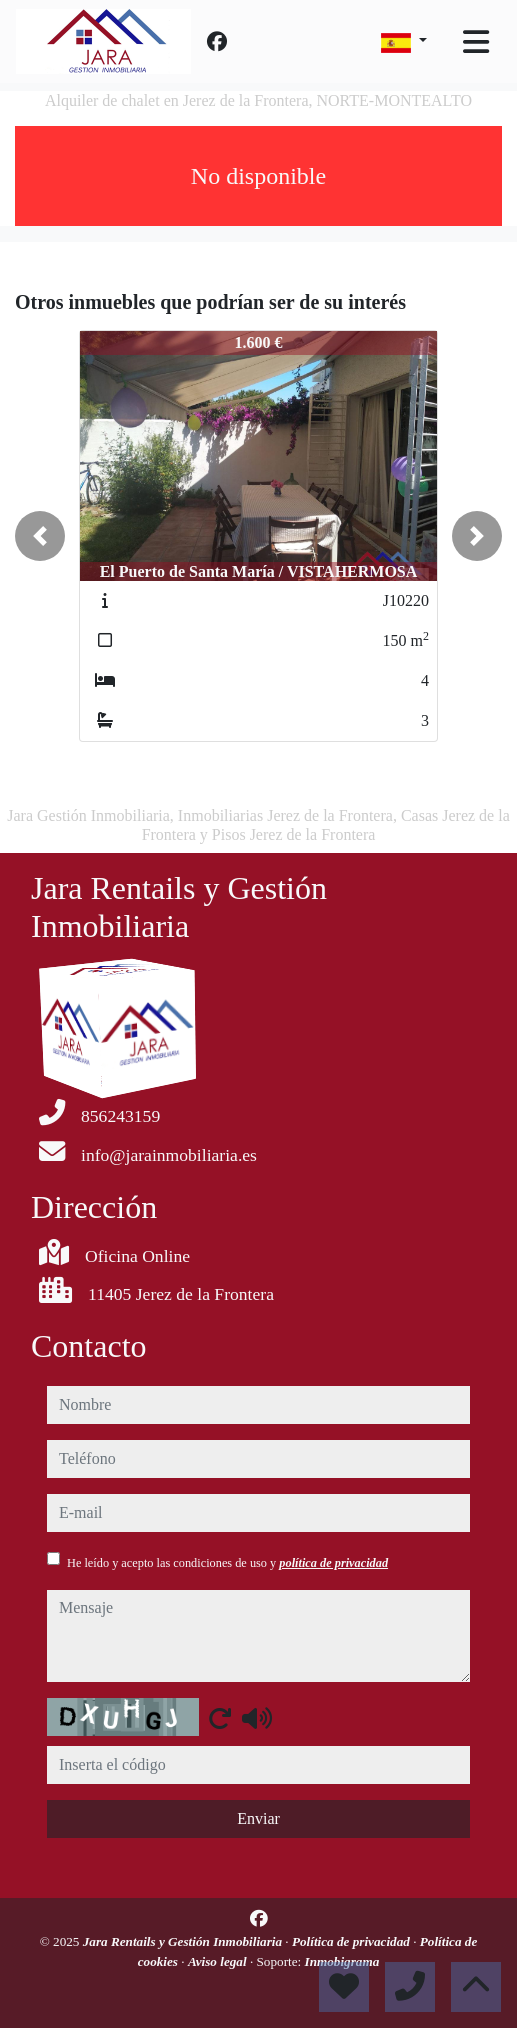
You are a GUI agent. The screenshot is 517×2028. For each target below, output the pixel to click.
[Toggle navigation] (476, 42)
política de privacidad (333, 1563)
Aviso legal (219, 1961)
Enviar (258, 1818)
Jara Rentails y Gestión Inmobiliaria (184, 1941)
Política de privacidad (352, 1941)
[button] (40, 536)
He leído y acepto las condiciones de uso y (227, 1563)
